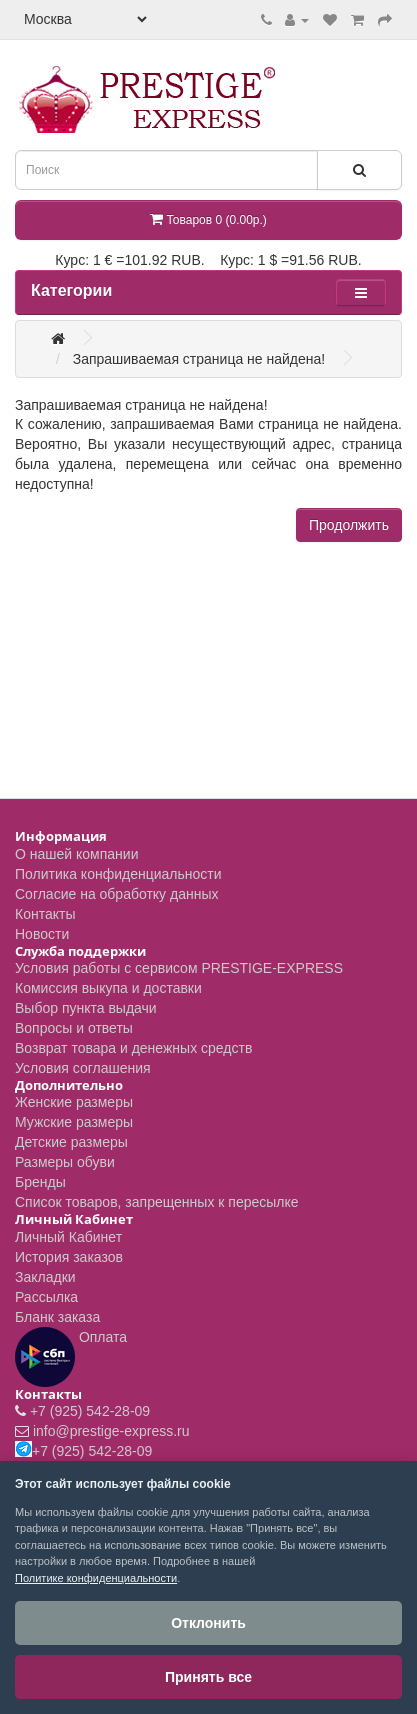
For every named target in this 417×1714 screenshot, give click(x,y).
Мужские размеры (74, 1122)
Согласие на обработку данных (117, 894)
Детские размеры (71, 1142)
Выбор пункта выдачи (86, 1008)
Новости (42, 934)
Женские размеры (74, 1102)
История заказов (69, 1257)
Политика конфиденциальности (118, 874)
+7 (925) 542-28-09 (90, 1411)
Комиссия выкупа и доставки (108, 988)
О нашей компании (76, 854)
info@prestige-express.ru (111, 1431)
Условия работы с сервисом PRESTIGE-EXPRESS (179, 968)
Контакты (45, 914)
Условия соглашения (83, 1068)
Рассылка (46, 1297)
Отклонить (208, 1623)
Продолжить (349, 525)
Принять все (208, 1677)
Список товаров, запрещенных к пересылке (157, 1202)
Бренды (40, 1182)
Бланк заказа (57, 1317)
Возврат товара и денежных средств (133, 1048)
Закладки (45, 1277)
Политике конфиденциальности (96, 1578)
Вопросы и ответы (74, 1028)
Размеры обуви (65, 1162)
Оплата (71, 1357)
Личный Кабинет (68, 1237)
